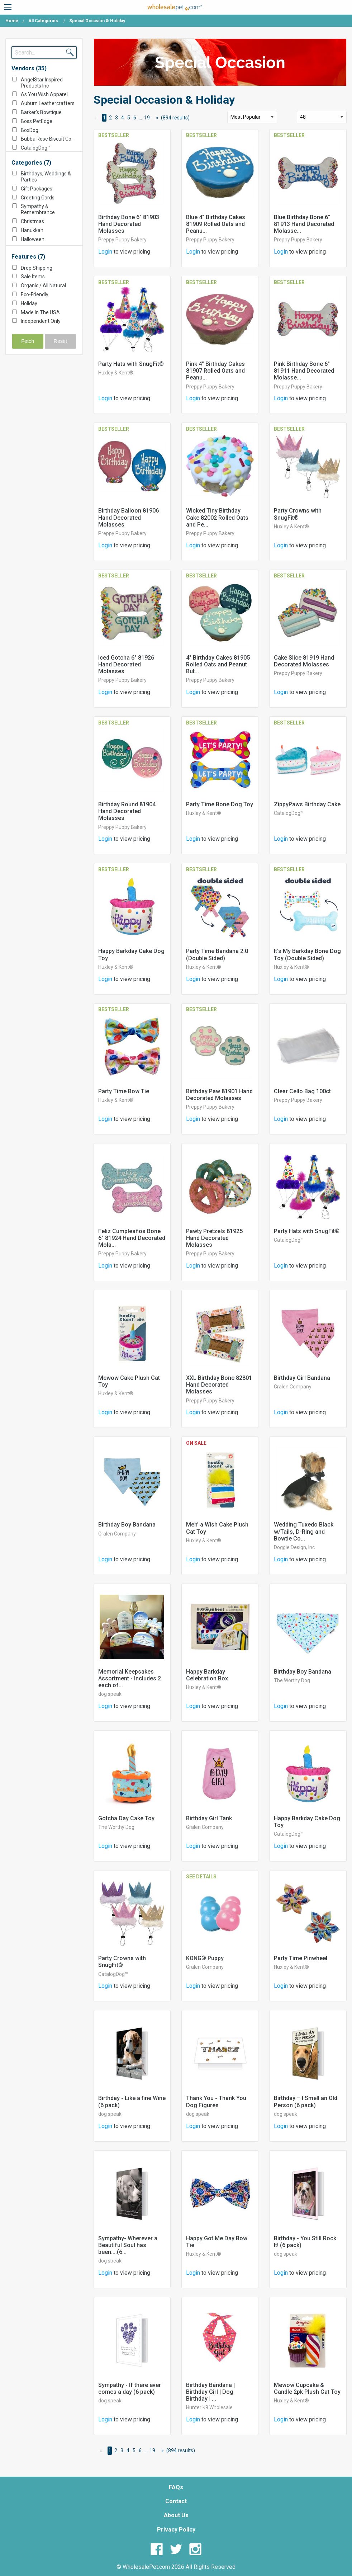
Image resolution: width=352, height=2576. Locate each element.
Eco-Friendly (34, 294)
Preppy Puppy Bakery (122, 239)
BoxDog (29, 130)
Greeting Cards (37, 197)
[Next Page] (155, 118)
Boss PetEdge (36, 121)
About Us (176, 2515)
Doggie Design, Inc (294, 1547)
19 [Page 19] (147, 118)
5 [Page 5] (128, 118)
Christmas (32, 221)
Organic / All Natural (43, 285)
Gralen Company (292, 1386)
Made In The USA (40, 312)
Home (11, 20)
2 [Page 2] (110, 118)
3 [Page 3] (116, 118)
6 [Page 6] (134, 118)
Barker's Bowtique (41, 112)
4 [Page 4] (122, 118)
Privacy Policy (176, 2529)
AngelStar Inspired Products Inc (42, 83)
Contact (176, 2501)
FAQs (176, 2487)
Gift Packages (36, 189)
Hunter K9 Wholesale (209, 2407)
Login (105, 251)
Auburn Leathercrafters (48, 103)
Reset (60, 341)
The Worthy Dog (292, 1680)
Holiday (29, 303)
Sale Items (33, 276)
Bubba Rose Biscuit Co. (46, 139)
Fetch (27, 341)
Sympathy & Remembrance (38, 209)
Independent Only (41, 321)
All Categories (43, 20)
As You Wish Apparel (44, 94)
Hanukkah (32, 230)
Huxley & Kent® (115, 372)
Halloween (32, 239)
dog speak (110, 1694)
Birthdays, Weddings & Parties (46, 177)
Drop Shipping (36, 268)
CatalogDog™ (36, 148)
